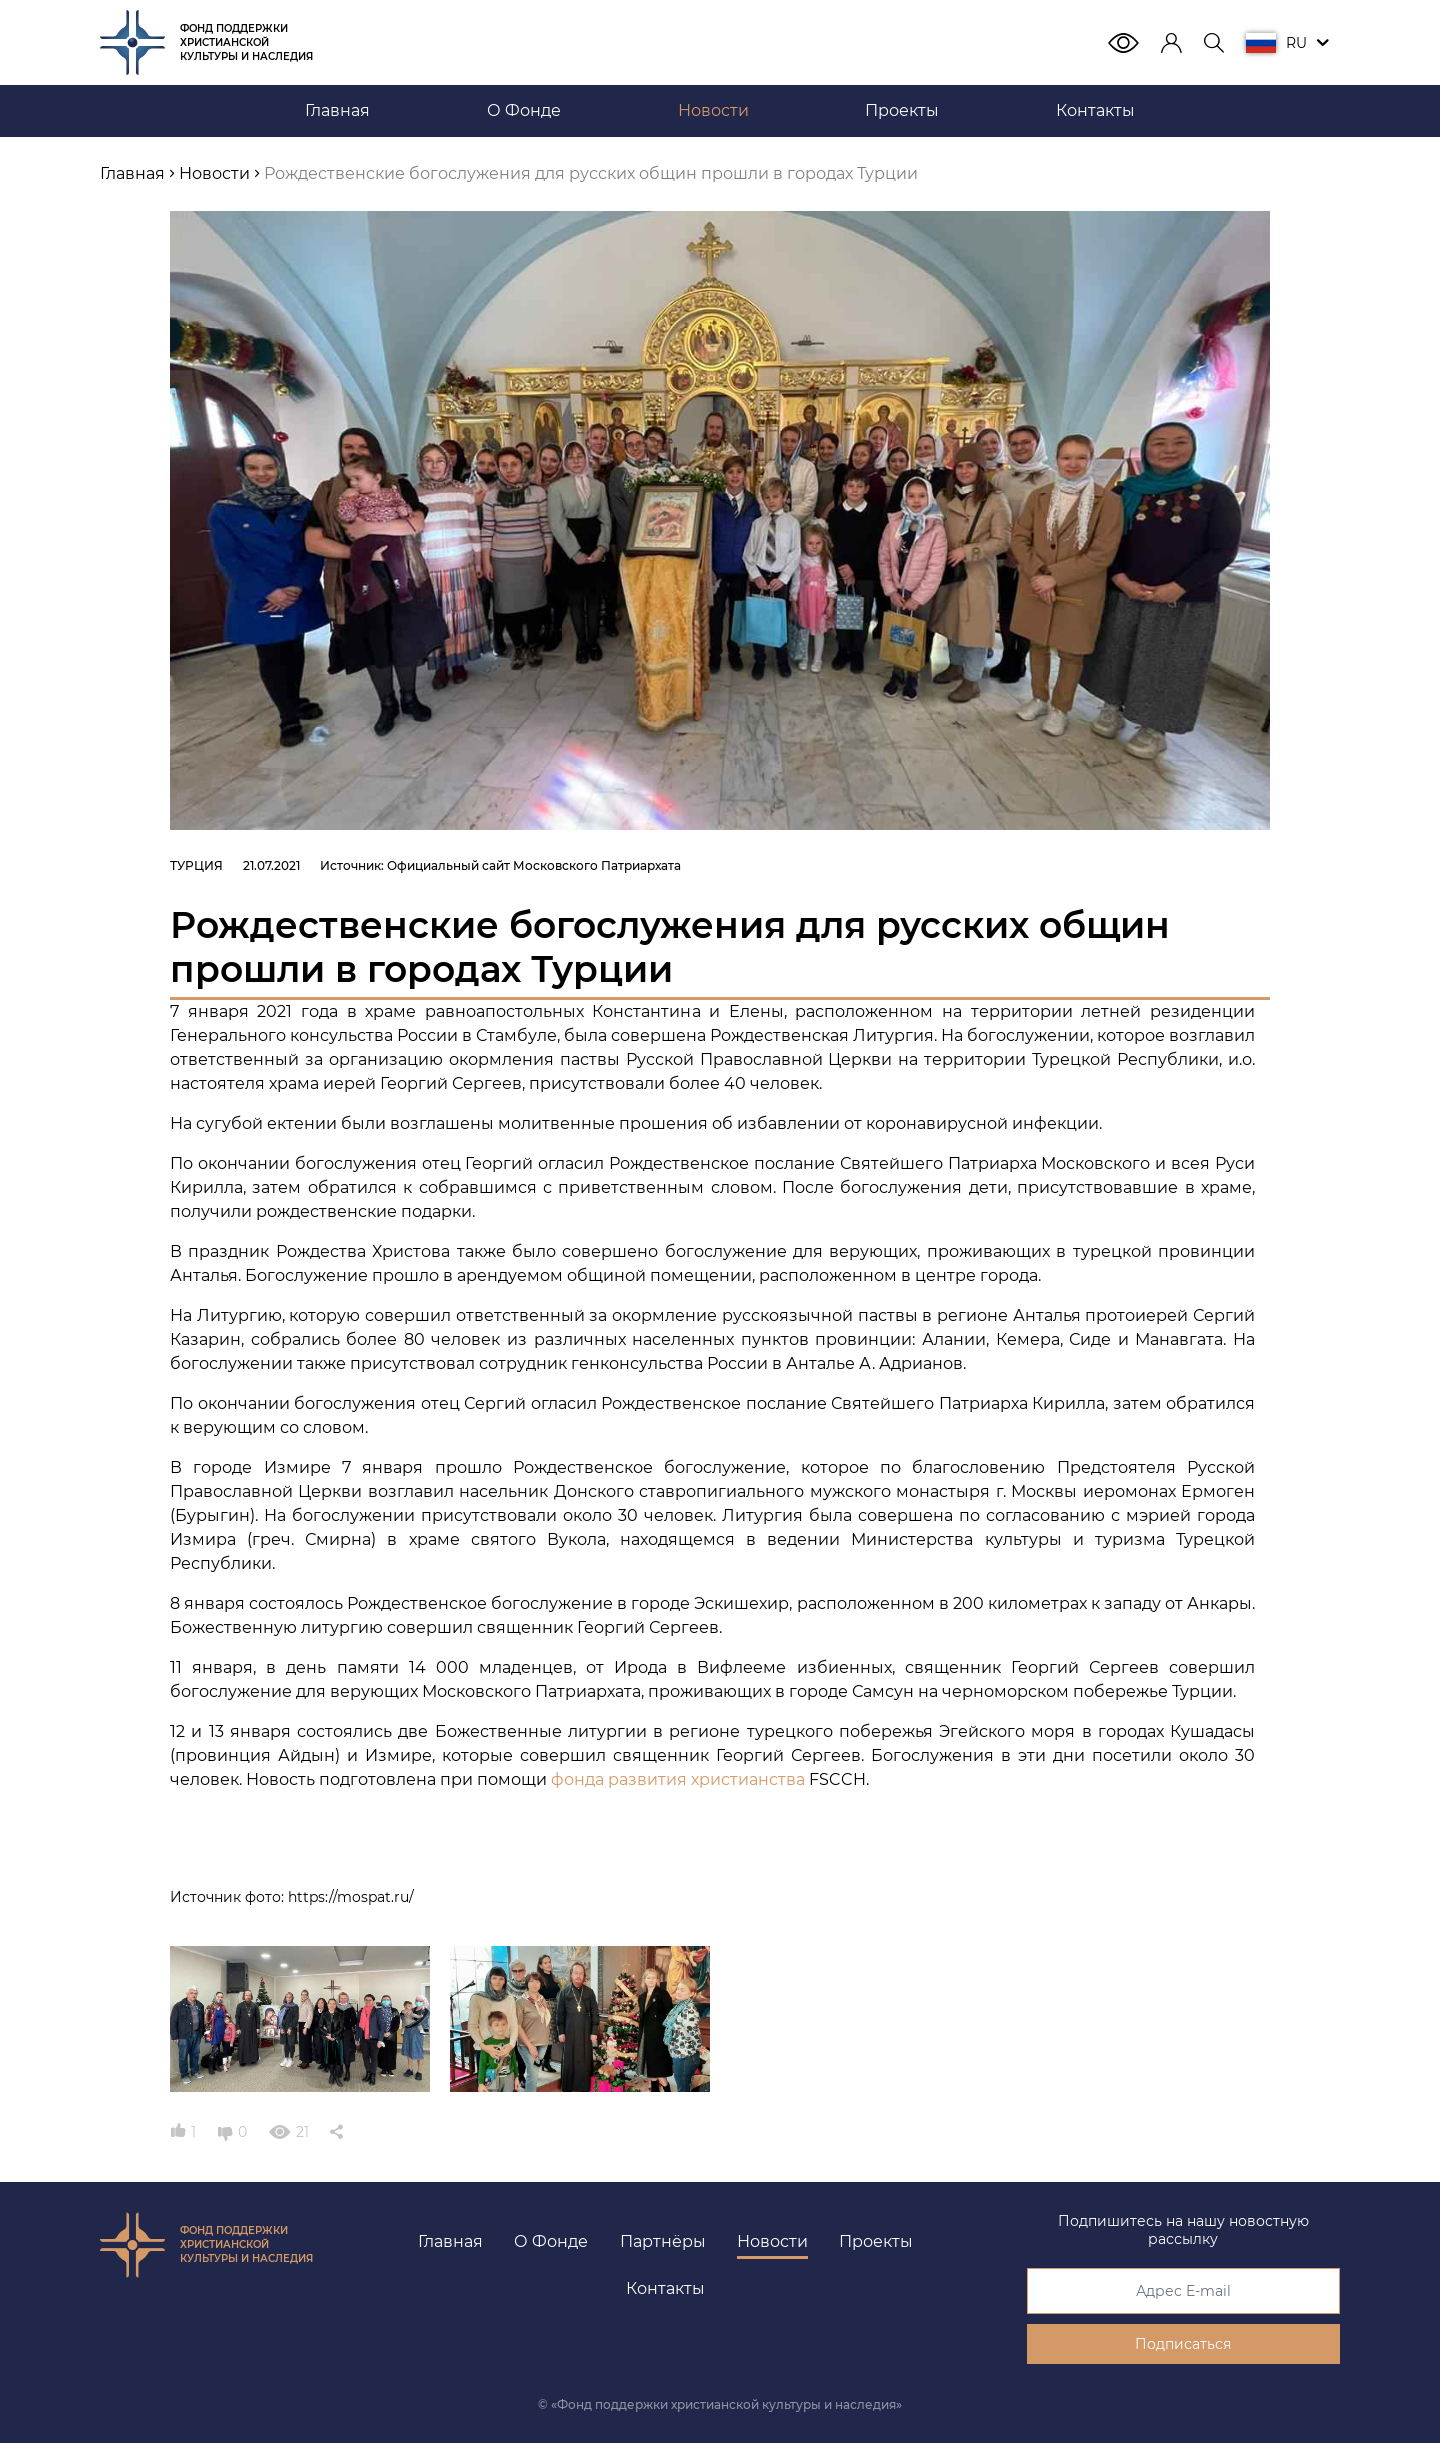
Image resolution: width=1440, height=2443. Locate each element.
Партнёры (663, 2241)
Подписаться (1183, 2344)
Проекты (876, 2241)
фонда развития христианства (678, 1779)
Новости (772, 2241)
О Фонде (551, 2241)
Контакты (665, 2288)
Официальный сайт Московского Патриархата (534, 865)
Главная (450, 2241)
